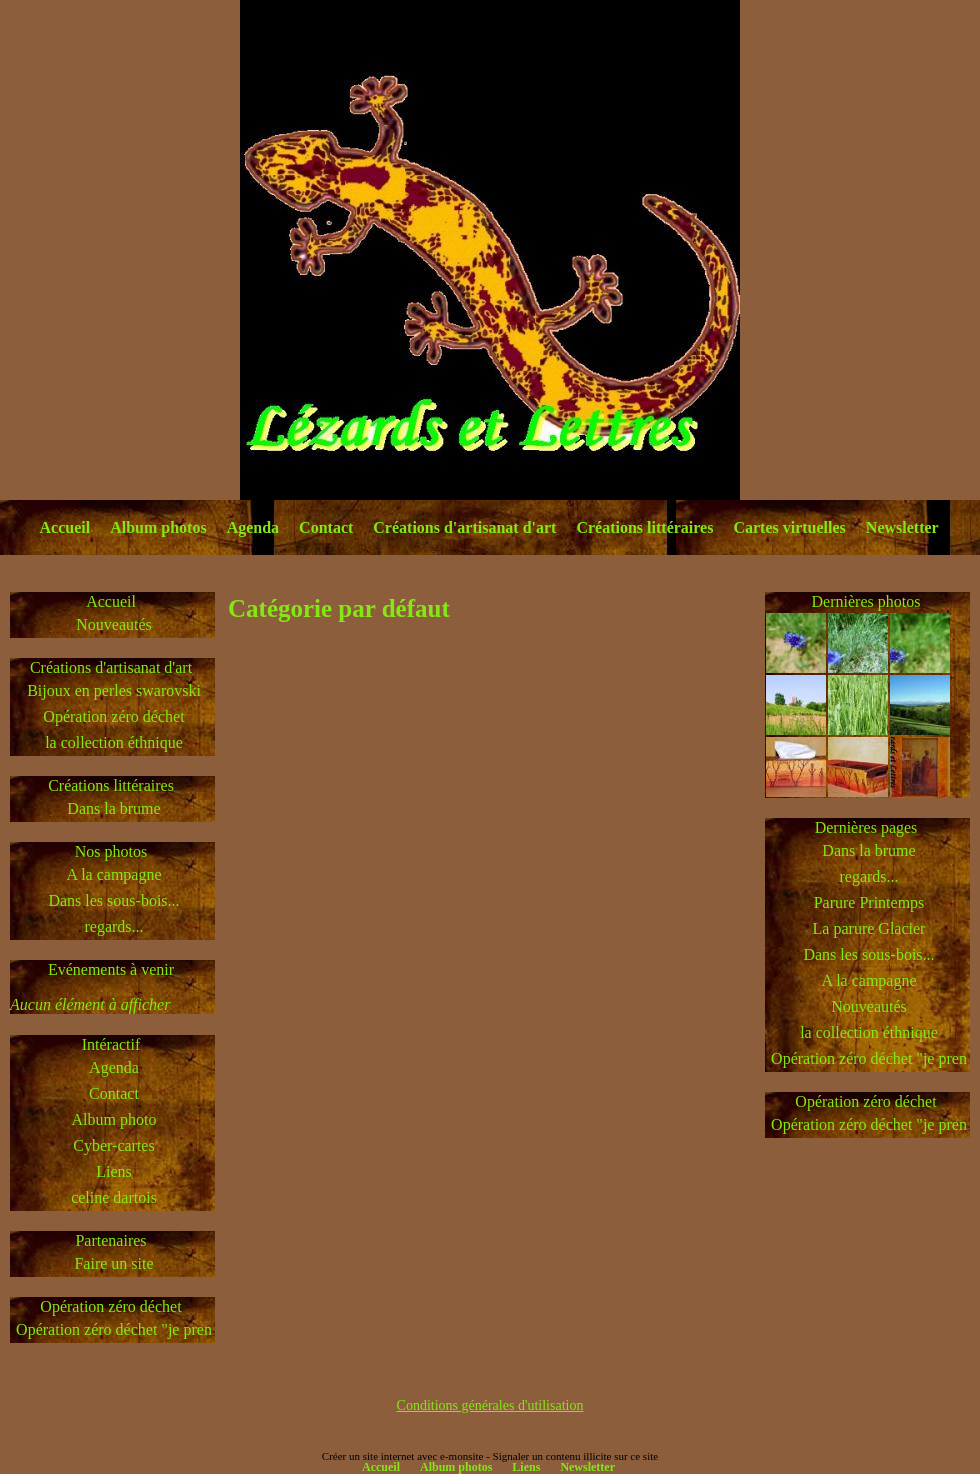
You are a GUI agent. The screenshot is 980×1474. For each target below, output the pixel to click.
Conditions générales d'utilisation (490, 1405)
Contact (326, 527)
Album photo (114, 1119)
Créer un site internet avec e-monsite (403, 1456)
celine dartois (114, 1197)
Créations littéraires (644, 527)
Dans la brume (113, 808)
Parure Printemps (869, 902)
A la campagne (113, 874)
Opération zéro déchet (113, 716)
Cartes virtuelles (789, 527)
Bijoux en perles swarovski (114, 690)
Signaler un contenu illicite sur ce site (576, 1456)
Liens (114, 1171)
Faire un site (113, 1263)
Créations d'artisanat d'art (464, 527)
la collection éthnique (114, 742)
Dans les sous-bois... (113, 900)
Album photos (158, 527)
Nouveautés (114, 624)
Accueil (65, 527)
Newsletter (902, 527)
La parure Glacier (869, 928)
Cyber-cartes (113, 1145)
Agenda (253, 527)
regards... (113, 926)
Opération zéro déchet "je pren (114, 1329)
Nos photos (111, 851)
